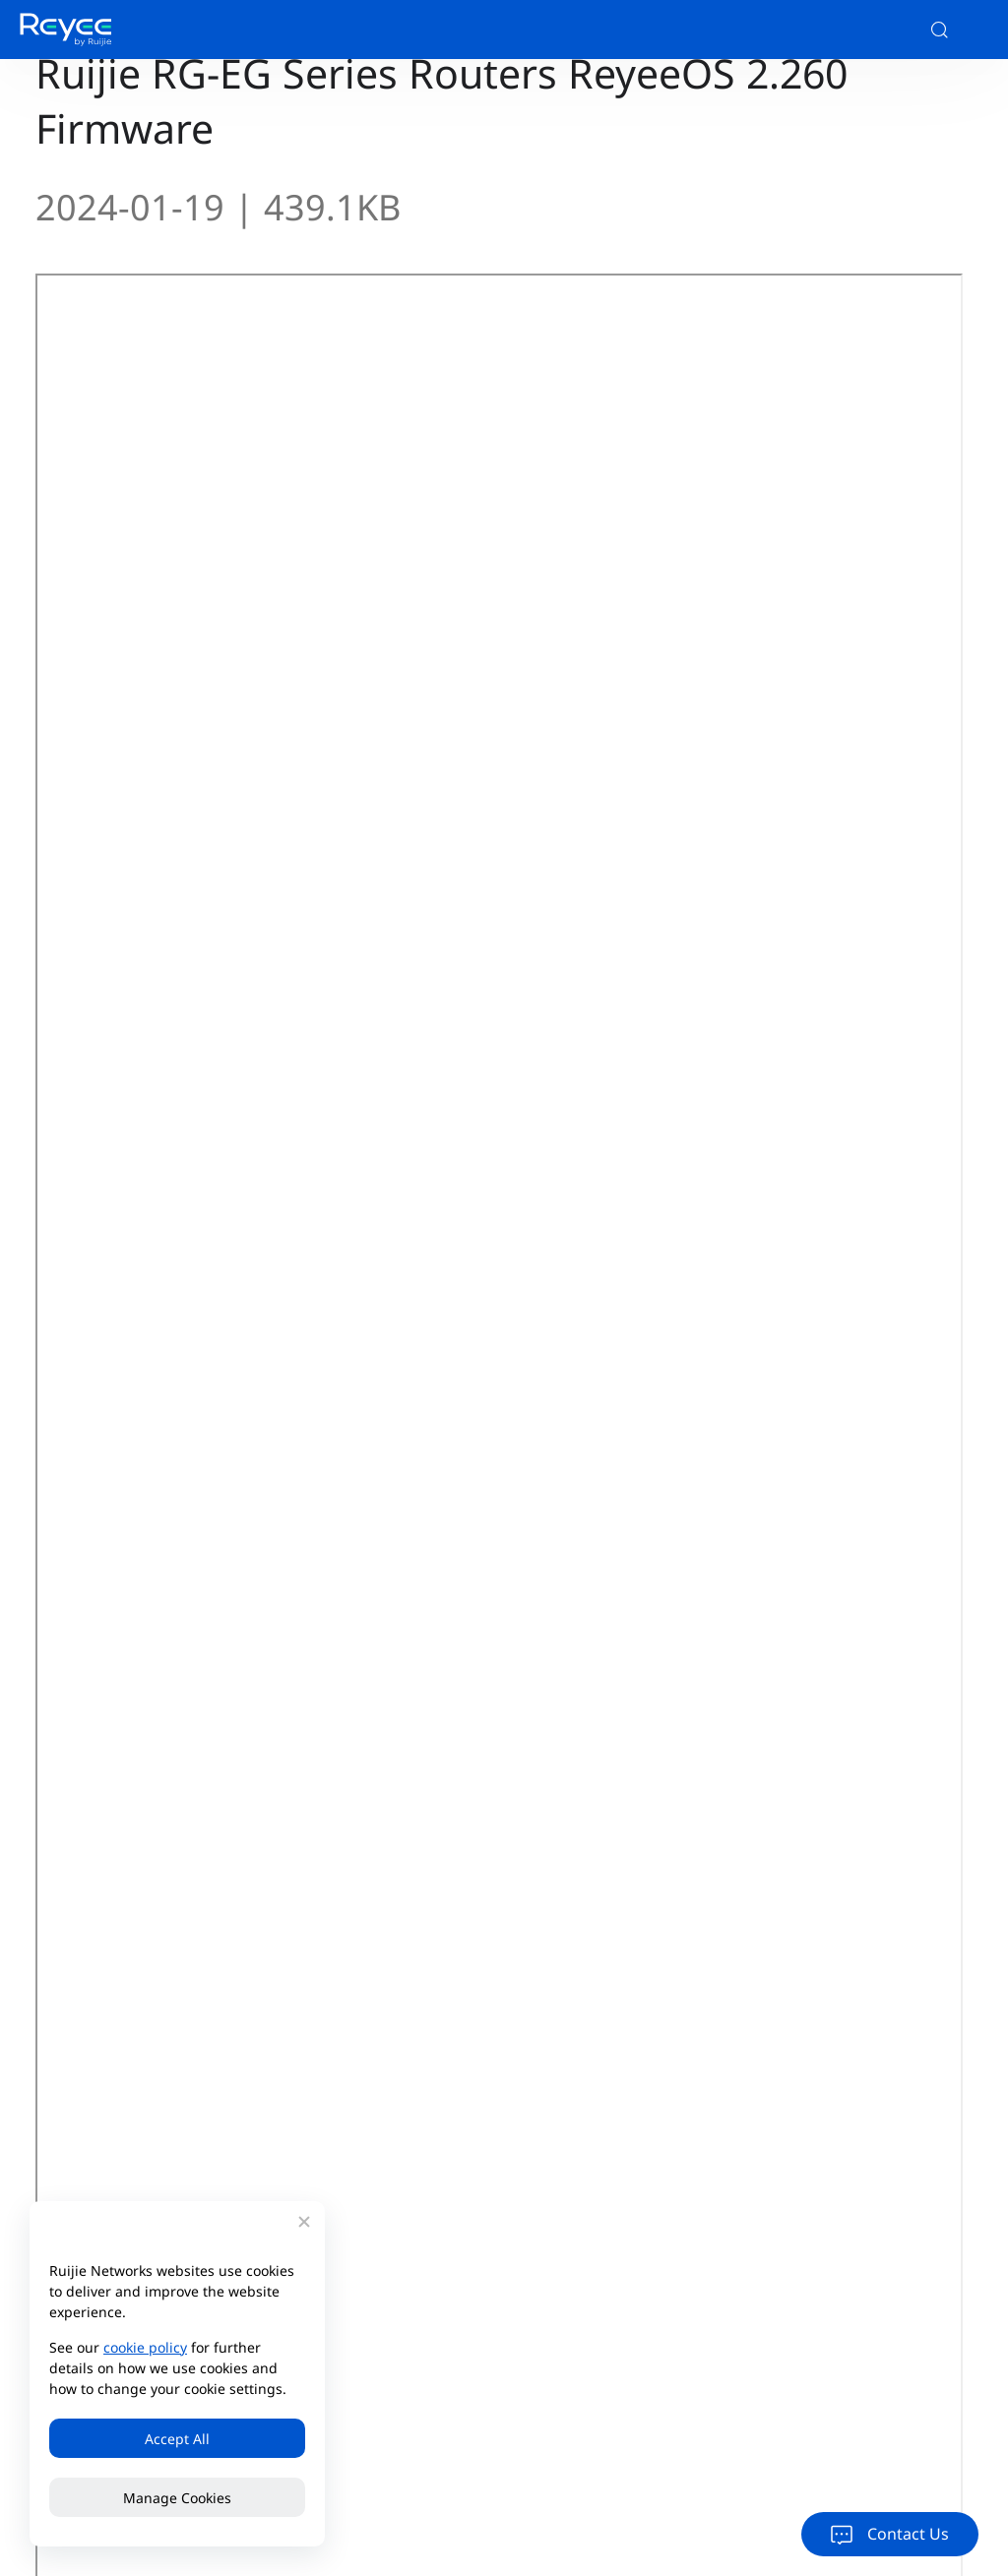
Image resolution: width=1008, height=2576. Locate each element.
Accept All (177, 2438)
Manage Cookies (177, 2497)
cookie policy (145, 2347)
